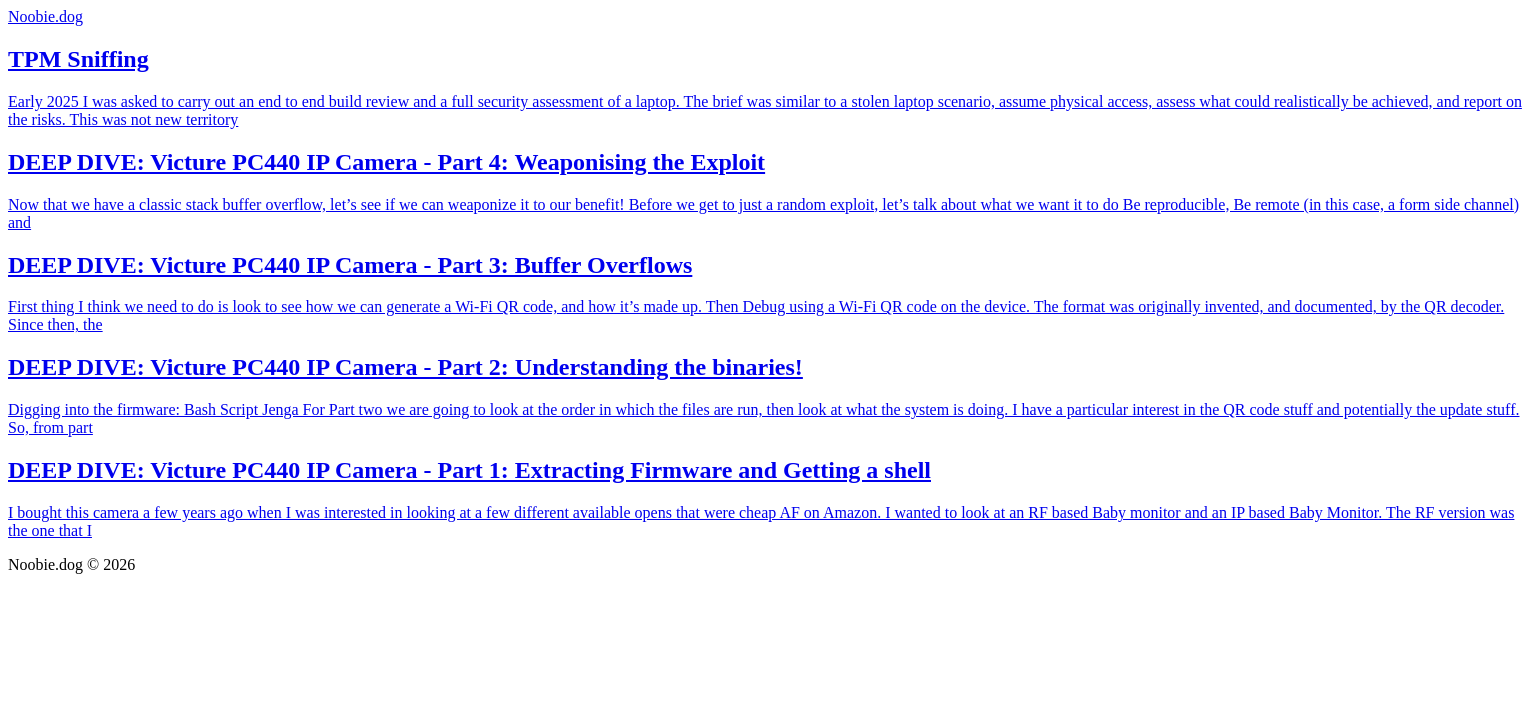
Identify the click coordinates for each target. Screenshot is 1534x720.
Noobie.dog (45, 16)
